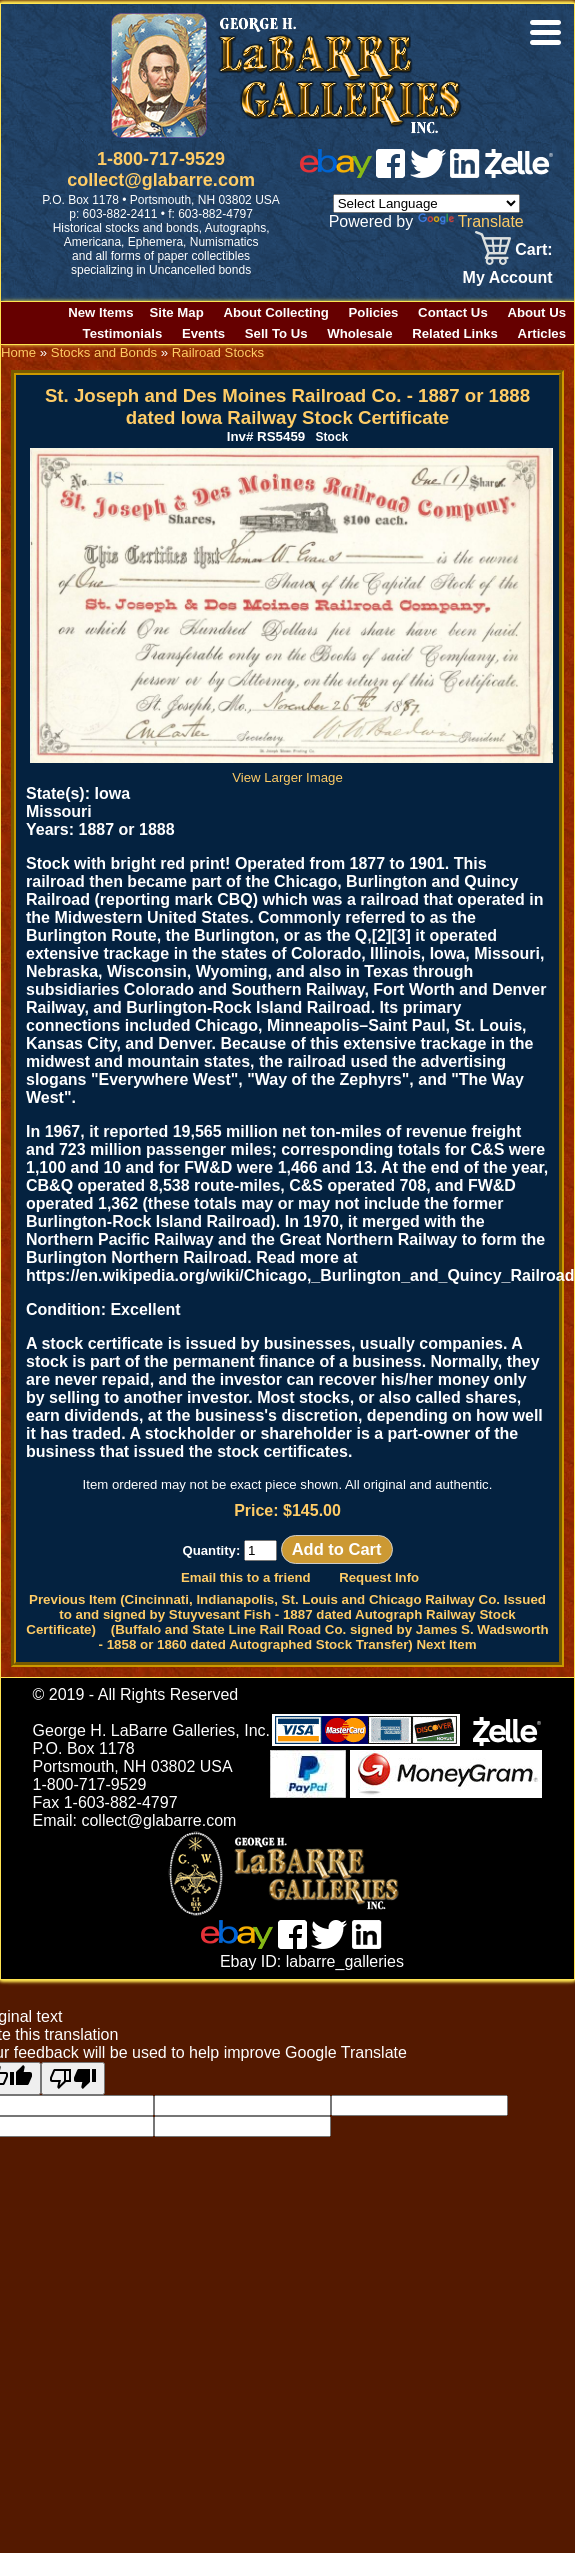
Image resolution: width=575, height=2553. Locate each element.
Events (203, 333)
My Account (508, 277)
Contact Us (453, 312)
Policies (374, 312)
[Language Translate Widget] (426, 203)
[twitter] (428, 172)
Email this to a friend (246, 1577)
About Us (536, 312)
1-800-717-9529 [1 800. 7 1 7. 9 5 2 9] (161, 159)
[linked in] (465, 172)
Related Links (455, 333)
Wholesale (359, 333)
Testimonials (123, 333)
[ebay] (336, 172)
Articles (542, 333)
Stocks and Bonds (104, 352)
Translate (471, 221)
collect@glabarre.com (161, 180)
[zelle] (519, 172)
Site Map (177, 312)
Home (18, 352)
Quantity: (229, 1550)
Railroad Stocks (218, 352)
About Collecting (276, 312)
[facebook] (390, 172)
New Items (100, 312)
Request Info (379, 1577)
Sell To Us (276, 333)
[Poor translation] (73, 2078)
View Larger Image (291, 770)
